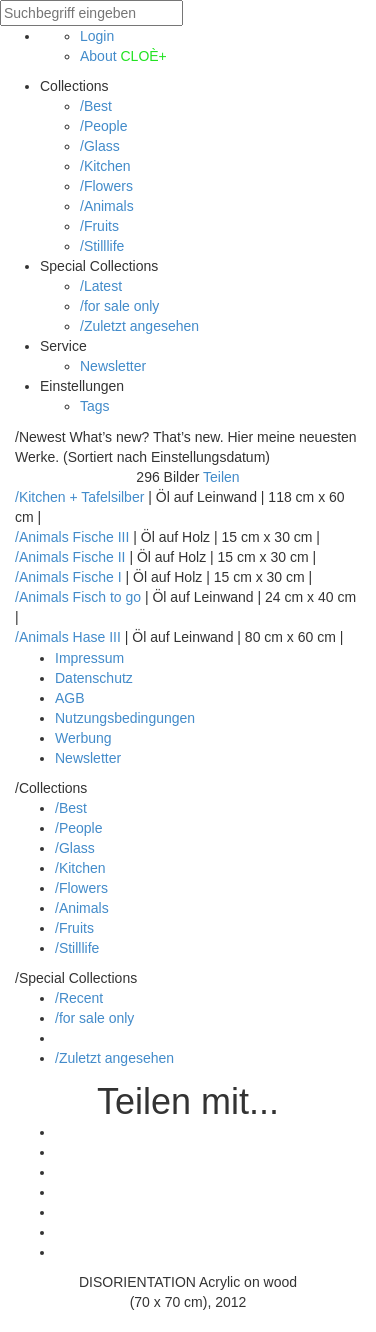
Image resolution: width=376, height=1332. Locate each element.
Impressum (89, 658)
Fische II (99, 557)
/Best (96, 106)
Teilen (221, 477)
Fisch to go (107, 597)
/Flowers (106, 186)
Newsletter (113, 366)
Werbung (83, 738)
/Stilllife (102, 246)
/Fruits (99, 226)
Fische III (101, 537)
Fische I (97, 577)
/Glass (100, 146)
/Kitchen (105, 166)
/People (103, 126)
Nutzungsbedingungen (125, 718)
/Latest (101, 286)
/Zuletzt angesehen (139, 326)
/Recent (79, 998)
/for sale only (119, 306)
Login (97, 36)
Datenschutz (94, 678)
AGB (70, 698)
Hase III (97, 637)
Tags (95, 406)
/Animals (107, 206)
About (123, 56)
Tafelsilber (112, 497)
